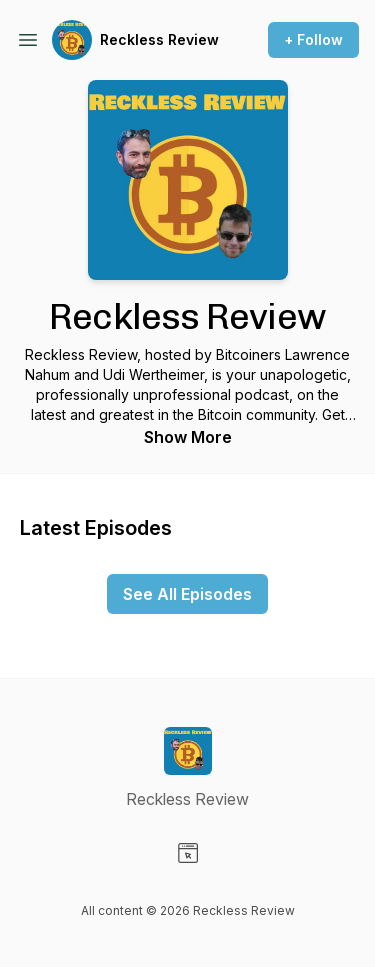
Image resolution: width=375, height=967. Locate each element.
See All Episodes (187, 594)
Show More (188, 437)
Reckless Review (159, 39)
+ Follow (313, 39)
